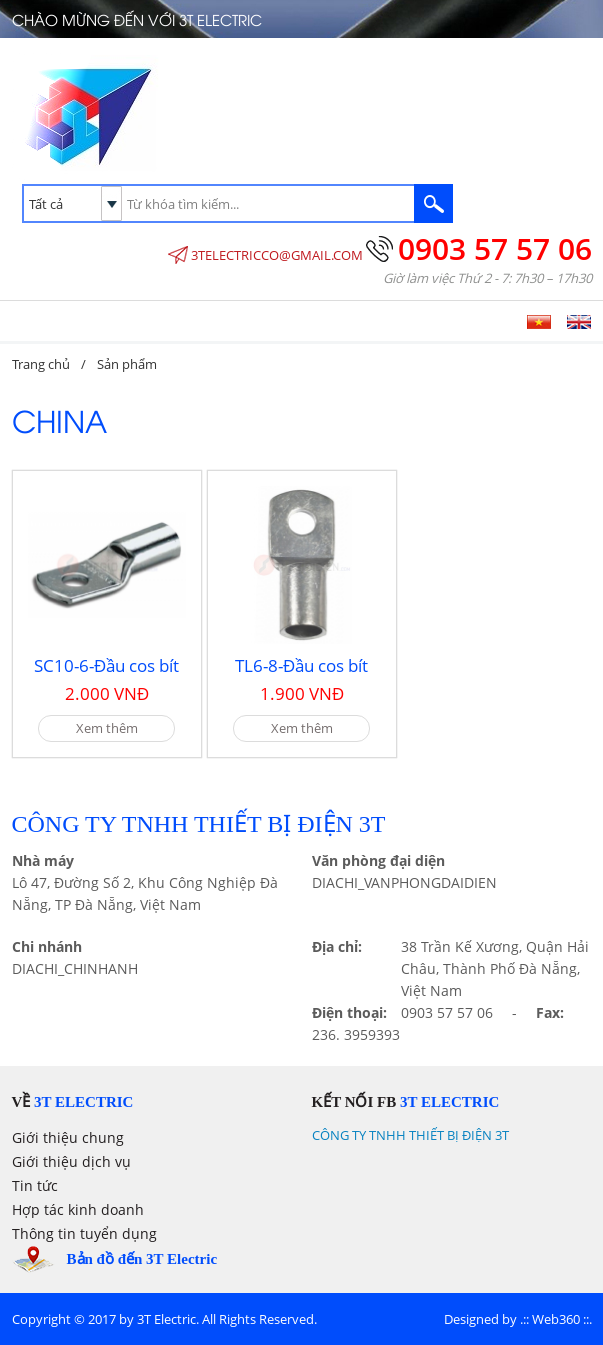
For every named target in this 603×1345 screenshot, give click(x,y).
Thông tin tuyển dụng (84, 1233)
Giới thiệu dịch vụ (71, 1161)
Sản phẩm (127, 364)
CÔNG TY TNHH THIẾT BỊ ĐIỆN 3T (410, 1135)
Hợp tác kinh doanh (78, 1209)
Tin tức (35, 1185)
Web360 (556, 1319)
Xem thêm (107, 728)
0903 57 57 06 (495, 248)
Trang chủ (41, 364)
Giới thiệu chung (68, 1137)
